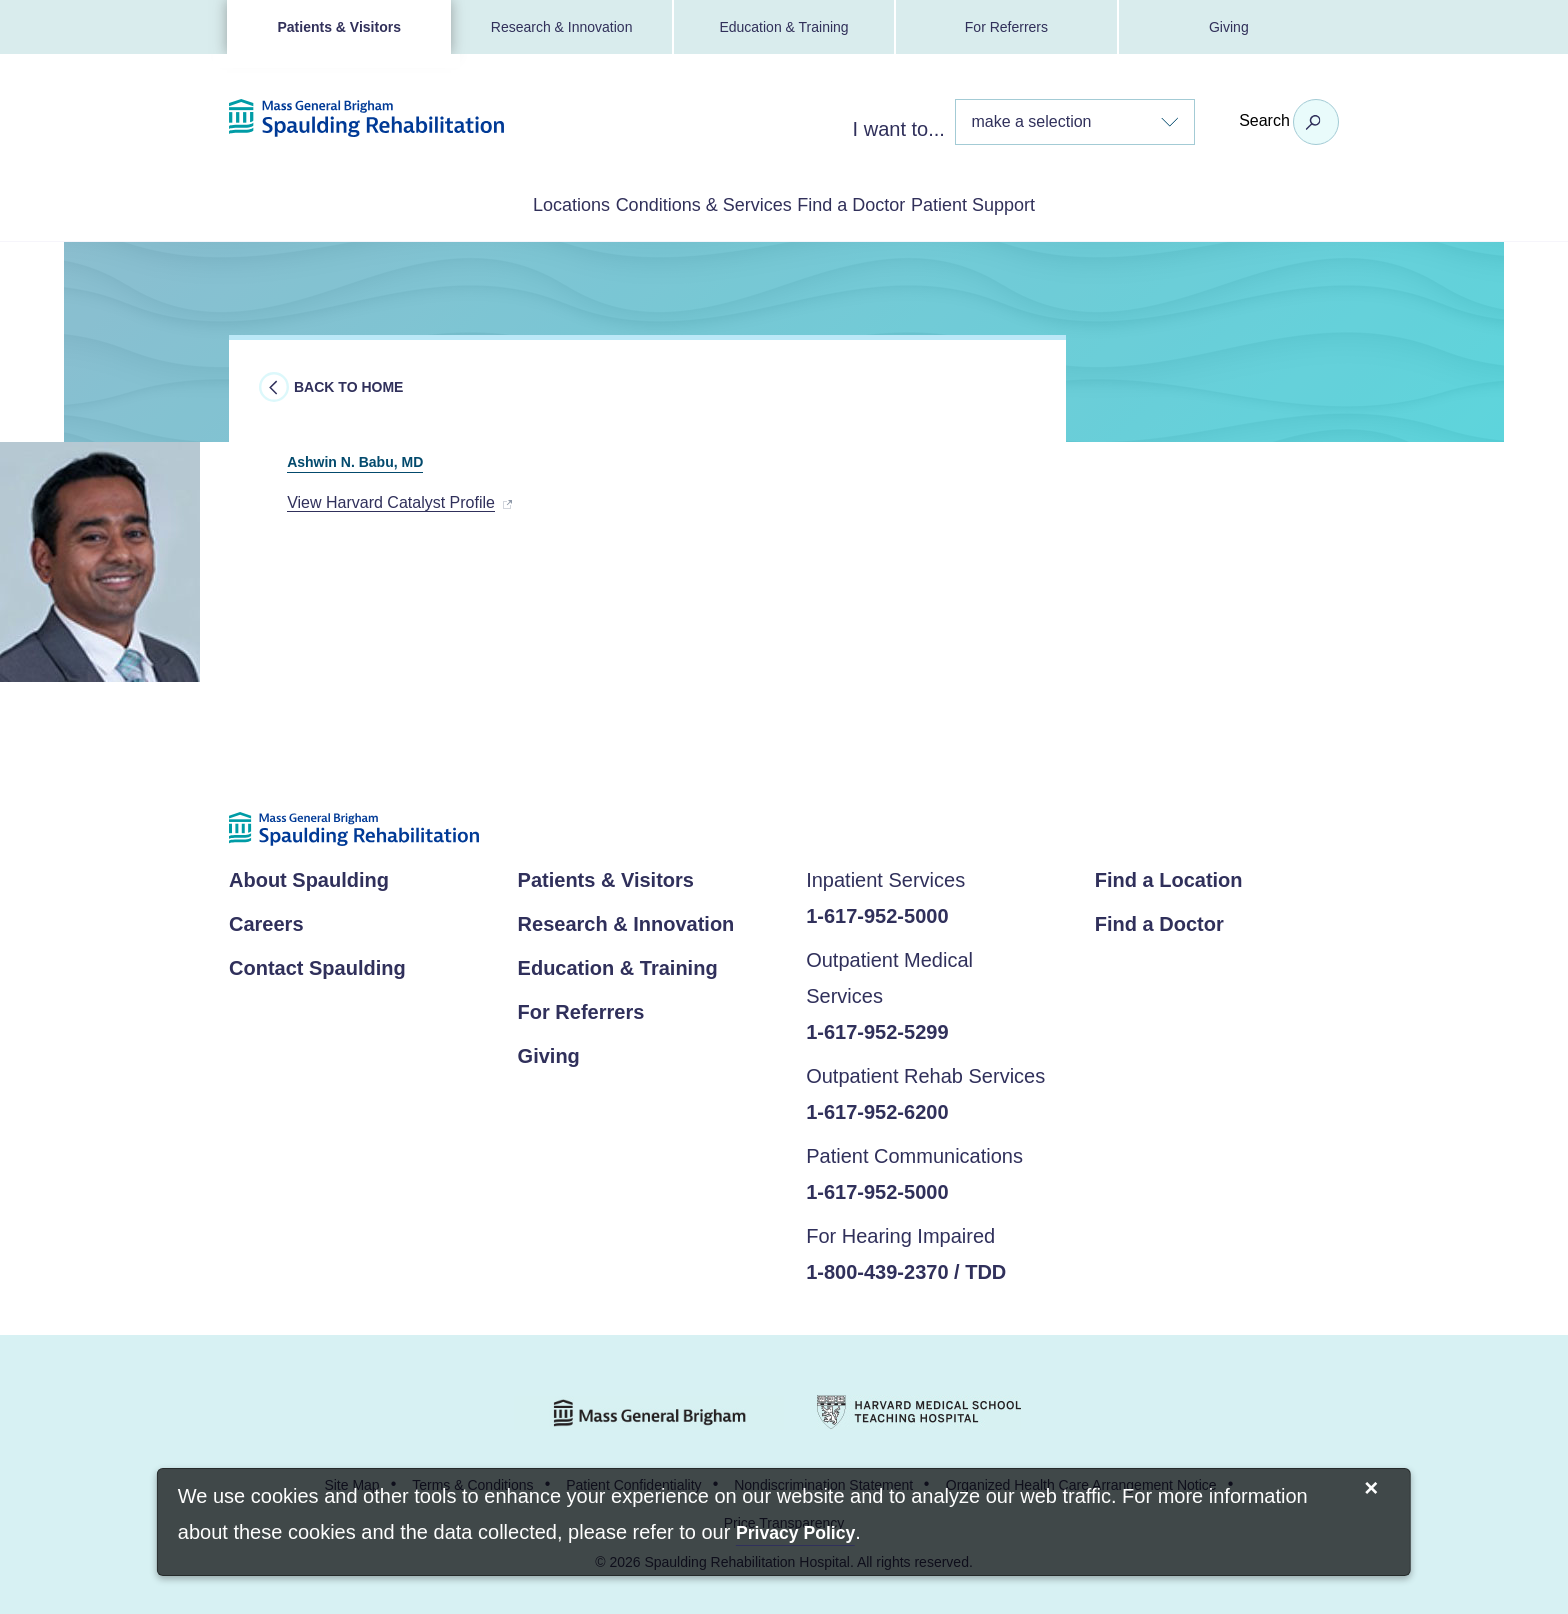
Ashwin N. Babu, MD (403, 454)
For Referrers (1006, 27)
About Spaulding (309, 876)
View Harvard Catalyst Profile (391, 498)
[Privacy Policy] (795, 1534)
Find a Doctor (880, 203)
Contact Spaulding (317, 964)
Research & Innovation (562, 27)
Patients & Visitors (338, 27)
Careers (266, 920)
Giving (1229, 27)
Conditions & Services (676, 203)
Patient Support (1054, 203)
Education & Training (783, 27)
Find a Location (1169, 876)
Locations (489, 203)
